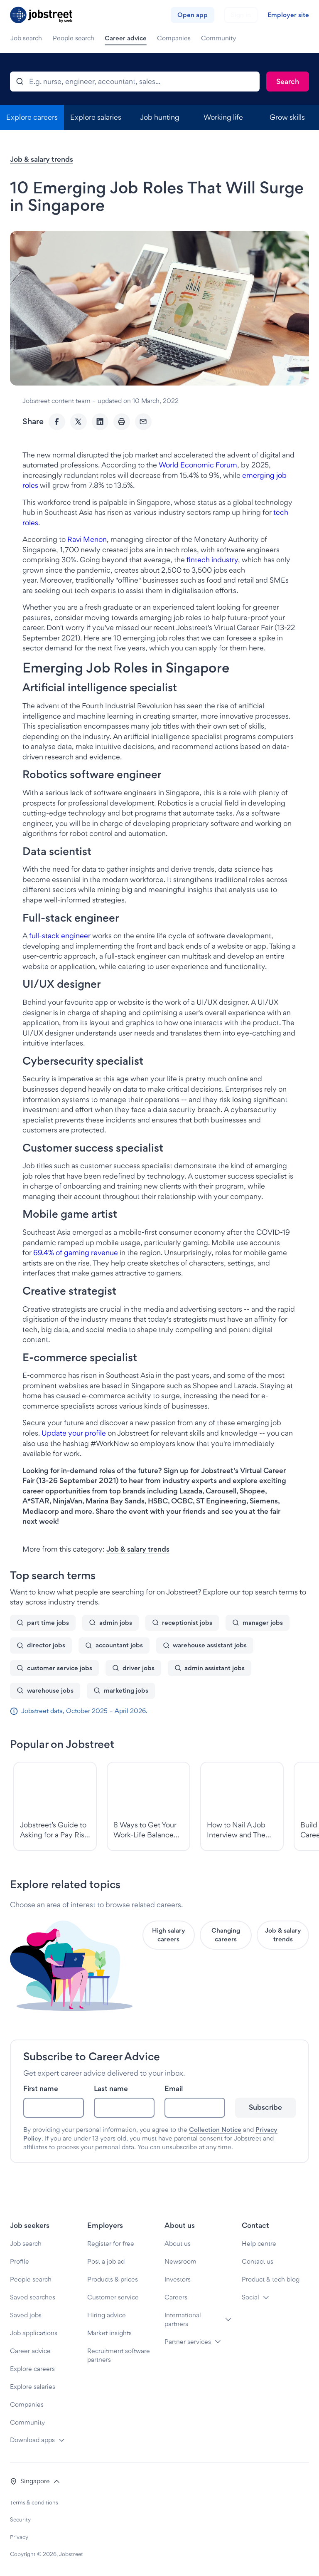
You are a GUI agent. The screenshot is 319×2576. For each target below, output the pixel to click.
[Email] (143, 421)
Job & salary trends (41, 159)
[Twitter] (78, 421)
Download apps (32, 2440)
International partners (182, 2319)
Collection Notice (215, 2129)
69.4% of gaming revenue (75, 1252)
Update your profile (74, 1433)
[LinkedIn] (100, 421)
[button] (35, 2481)
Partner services (187, 2342)
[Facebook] (57, 421)
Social (250, 2297)
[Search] (287, 81)
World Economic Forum (198, 464)
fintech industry (212, 559)
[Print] (121, 421)
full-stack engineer (60, 935)
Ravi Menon (87, 539)
